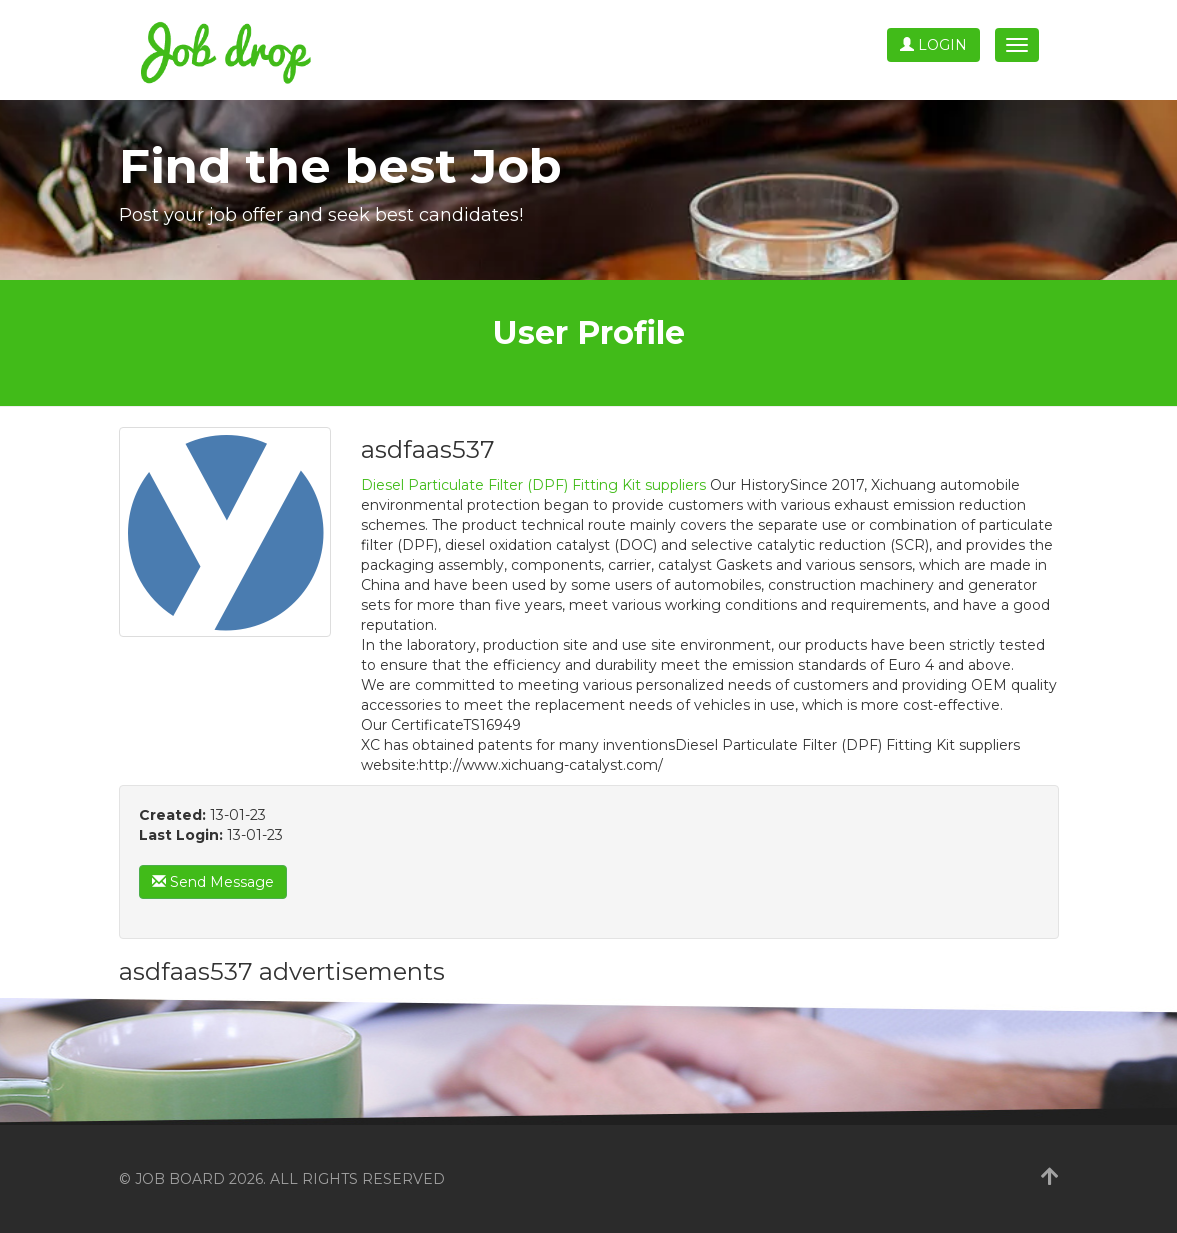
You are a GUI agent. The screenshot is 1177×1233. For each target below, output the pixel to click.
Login (933, 45)
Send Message (213, 882)
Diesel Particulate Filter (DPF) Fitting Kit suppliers (533, 485)
